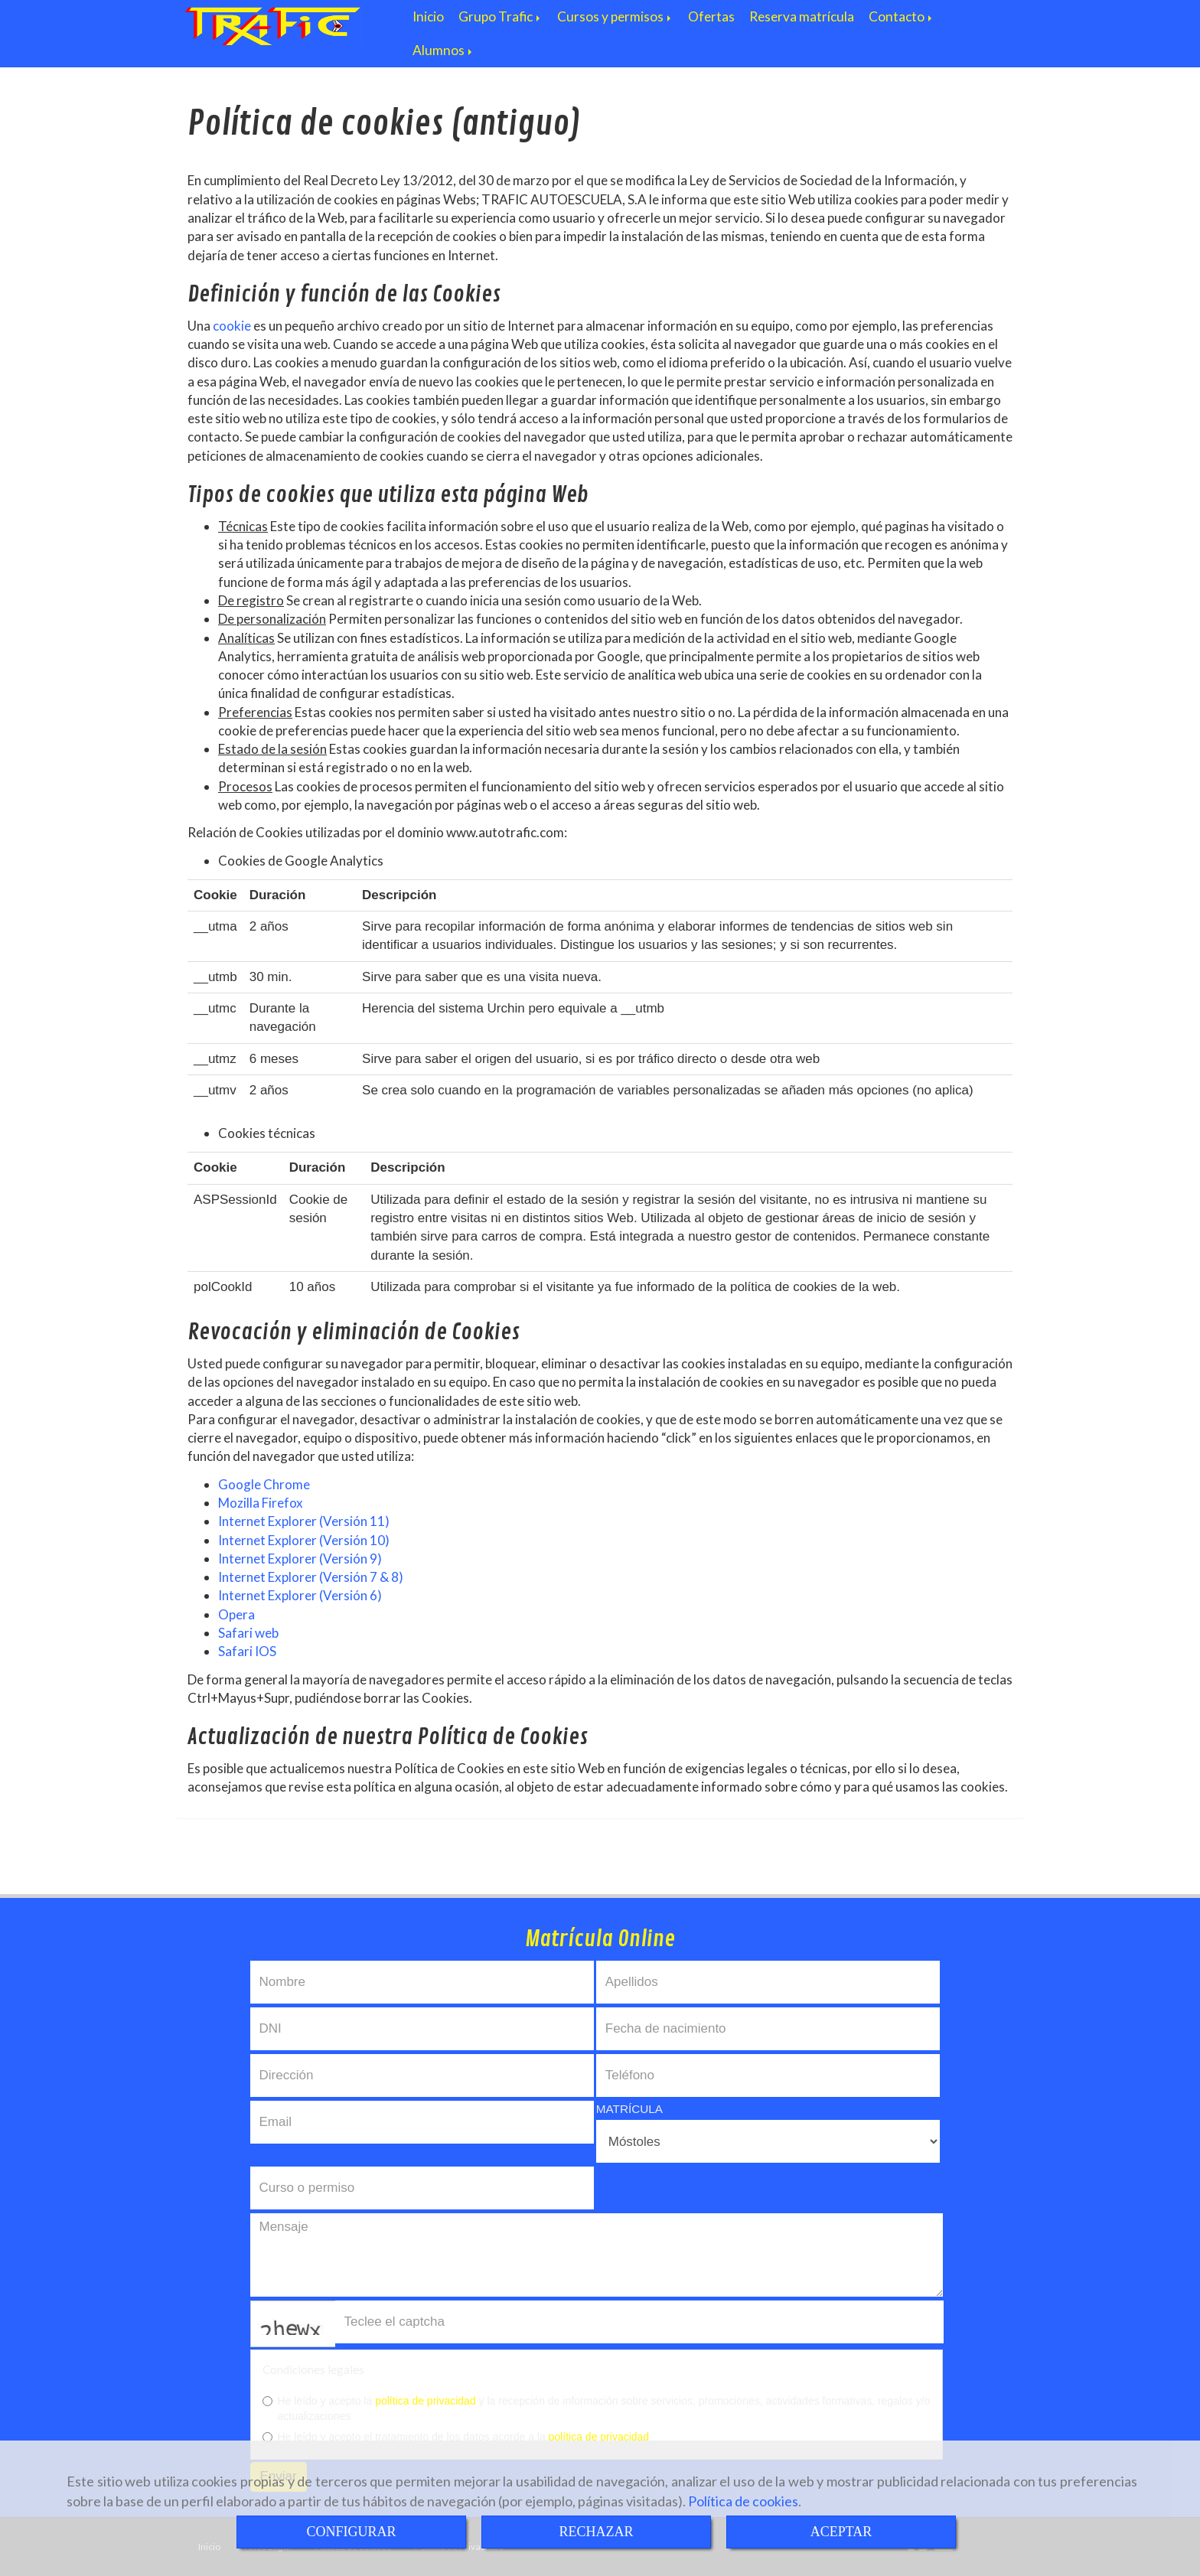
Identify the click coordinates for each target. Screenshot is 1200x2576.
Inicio (428, 16)
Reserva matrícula (801, 16)
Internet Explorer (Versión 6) (300, 1595)
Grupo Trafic (500, 16)
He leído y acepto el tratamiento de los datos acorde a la (456, 2437)
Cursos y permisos (615, 16)
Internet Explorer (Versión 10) (304, 1540)
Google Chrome (264, 1484)
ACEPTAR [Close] (841, 2531)
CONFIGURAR (351, 2531)
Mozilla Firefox (260, 1503)
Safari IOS (247, 1651)
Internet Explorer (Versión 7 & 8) (310, 1577)
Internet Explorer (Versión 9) (300, 1558)
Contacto (901, 16)
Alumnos (443, 50)
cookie (232, 326)
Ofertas (711, 16)
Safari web (248, 1633)
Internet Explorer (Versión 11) (304, 1521)
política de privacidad (425, 2401)
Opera (236, 1614)
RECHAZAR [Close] (596, 2531)
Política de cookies (743, 2501)
